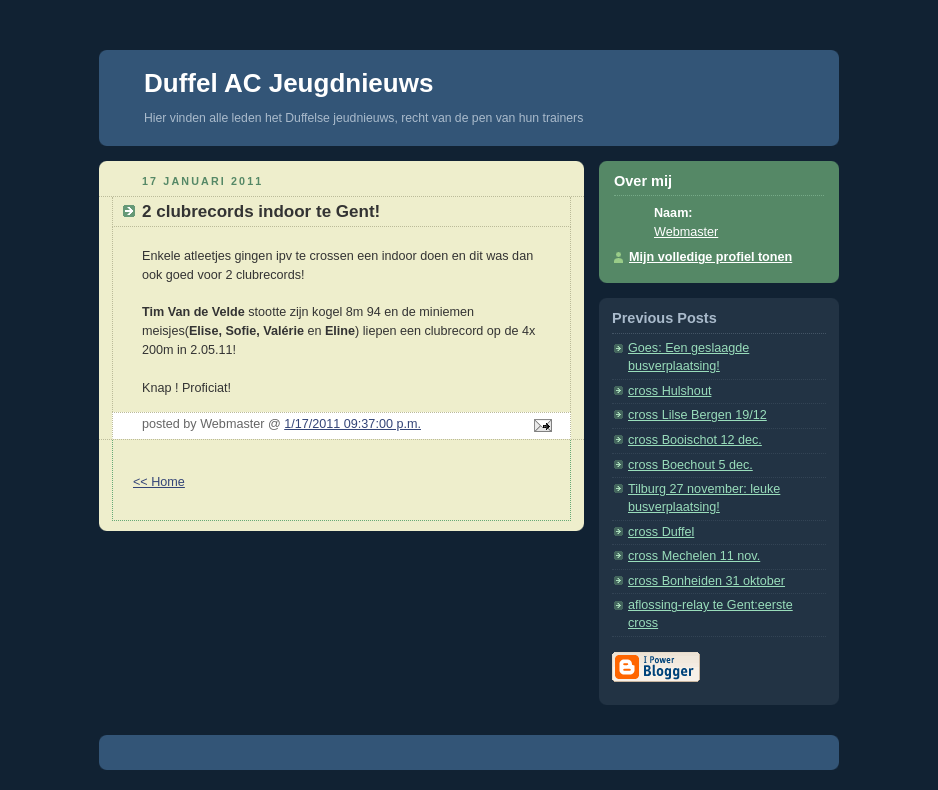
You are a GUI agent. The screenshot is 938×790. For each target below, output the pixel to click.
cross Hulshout (669, 391)
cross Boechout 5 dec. (690, 465)
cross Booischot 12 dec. (695, 440)
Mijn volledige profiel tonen (710, 257)
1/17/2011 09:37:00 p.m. (352, 424)
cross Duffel (661, 532)
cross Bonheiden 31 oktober (706, 581)
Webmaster (686, 232)
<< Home (159, 482)
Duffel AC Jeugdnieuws (288, 83)
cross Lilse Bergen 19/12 (697, 415)
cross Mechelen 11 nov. (694, 556)
